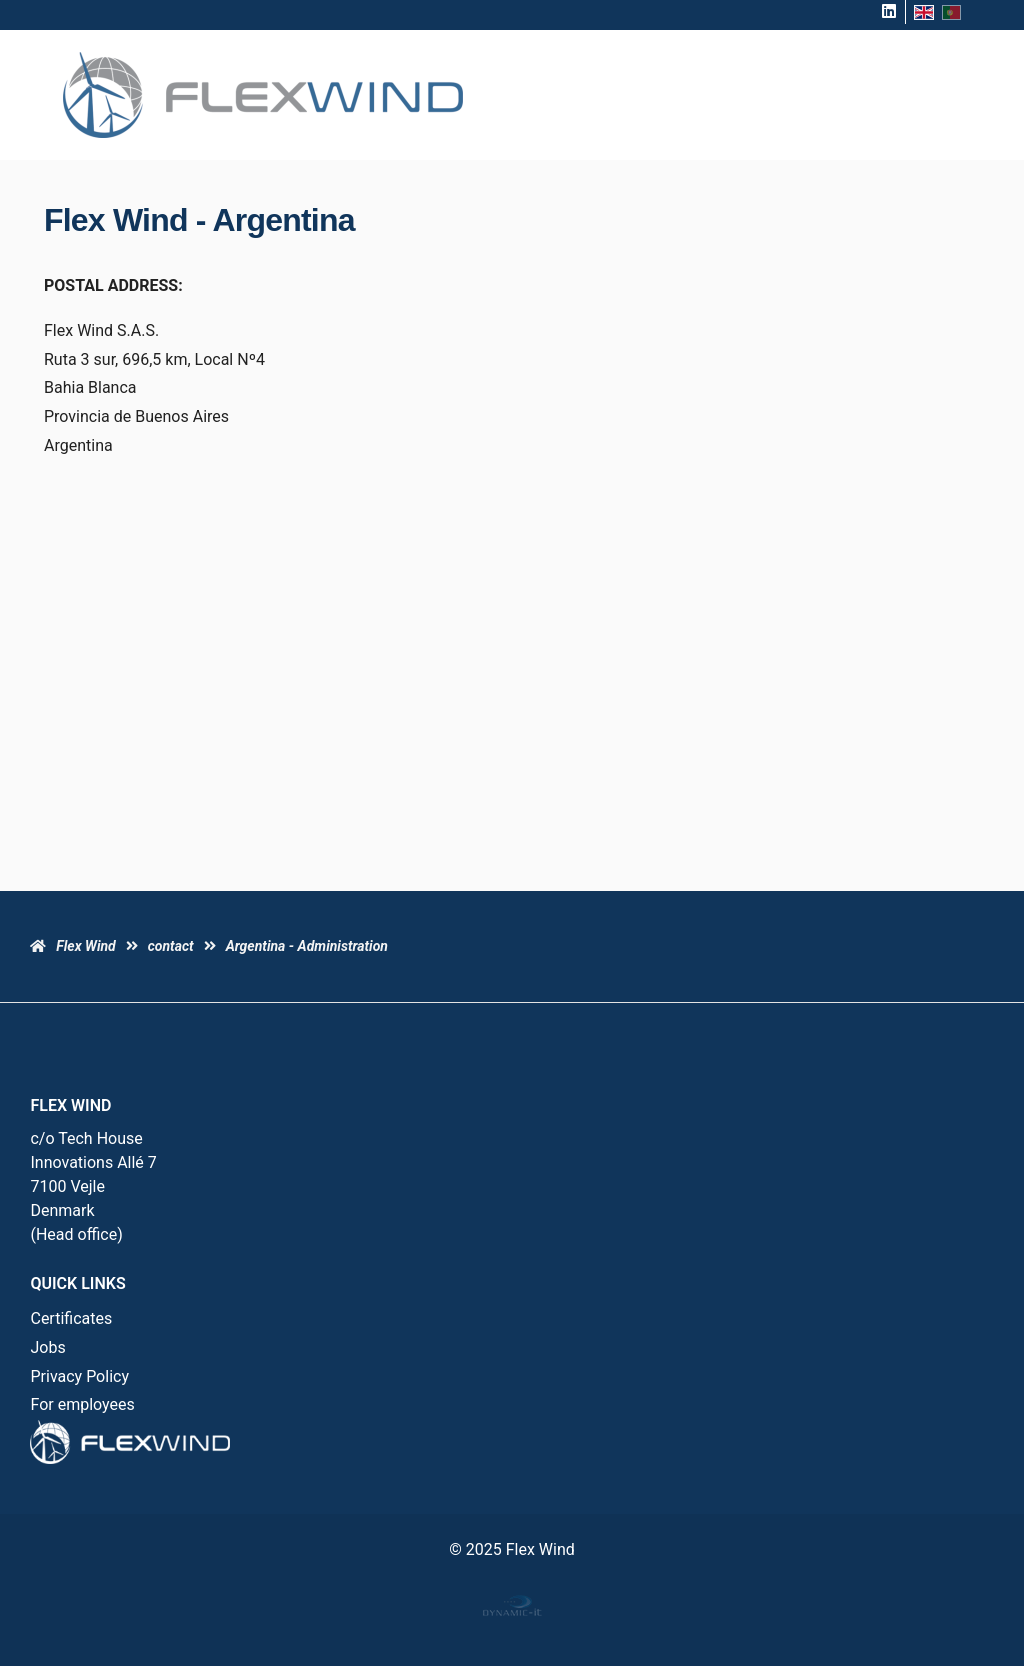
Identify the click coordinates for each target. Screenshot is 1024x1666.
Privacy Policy (79, 1376)
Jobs (47, 1347)
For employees (82, 1404)
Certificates (71, 1318)
